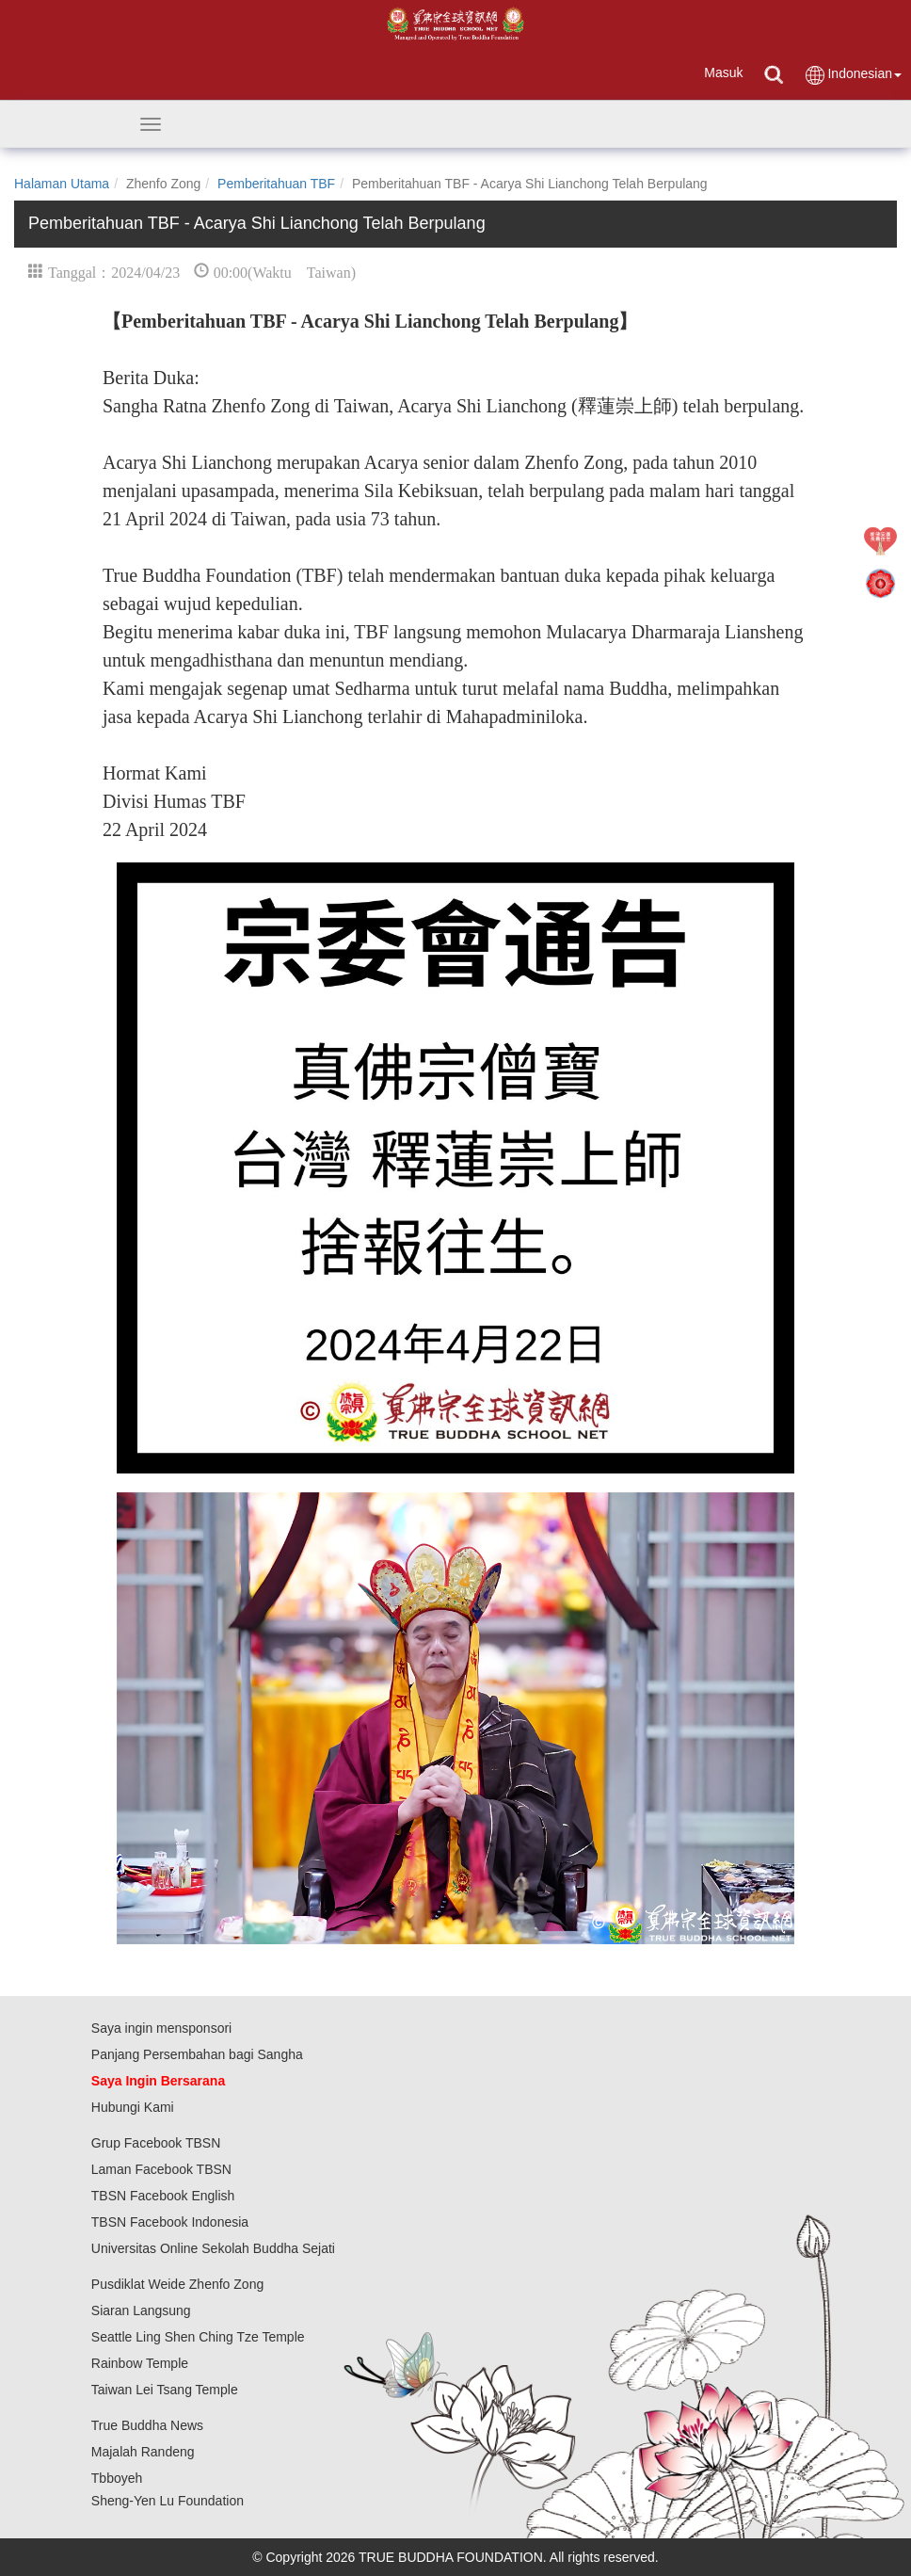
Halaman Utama (61, 183)
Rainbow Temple (139, 2363)
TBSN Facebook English (163, 2195)
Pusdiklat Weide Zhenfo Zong (177, 2284)
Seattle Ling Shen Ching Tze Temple (198, 2336)
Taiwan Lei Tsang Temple (164, 2389)
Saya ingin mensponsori (161, 2028)
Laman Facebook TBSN (161, 2169)
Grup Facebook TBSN (155, 2142)
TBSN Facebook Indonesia (169, 2222)
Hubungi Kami (132, 2107)
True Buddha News (147, 2425)
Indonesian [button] (853, 75)
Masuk (723, 72)
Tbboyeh (116, 2478)
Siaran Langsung (141, 2310)
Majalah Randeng (143, 2451)
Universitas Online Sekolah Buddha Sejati (213, 2248)
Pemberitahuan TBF (276, 183)
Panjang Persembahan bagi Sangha (197, 2054)
